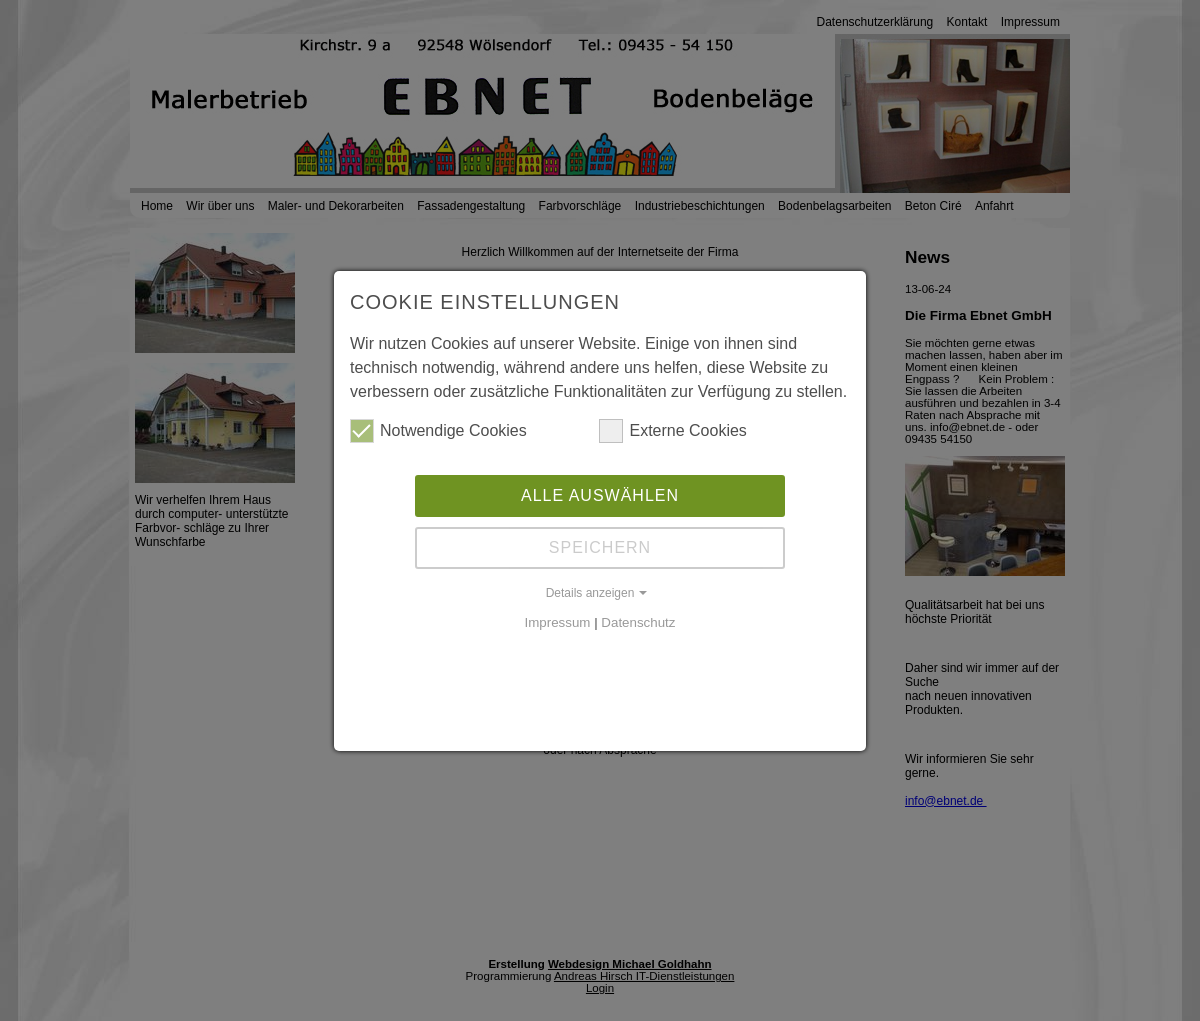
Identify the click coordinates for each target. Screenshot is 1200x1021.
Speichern (600, 547)
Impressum (558, 622)
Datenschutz (638, 622)
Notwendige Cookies (438, 431)
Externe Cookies (672, 431)
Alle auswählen (600, 495)
